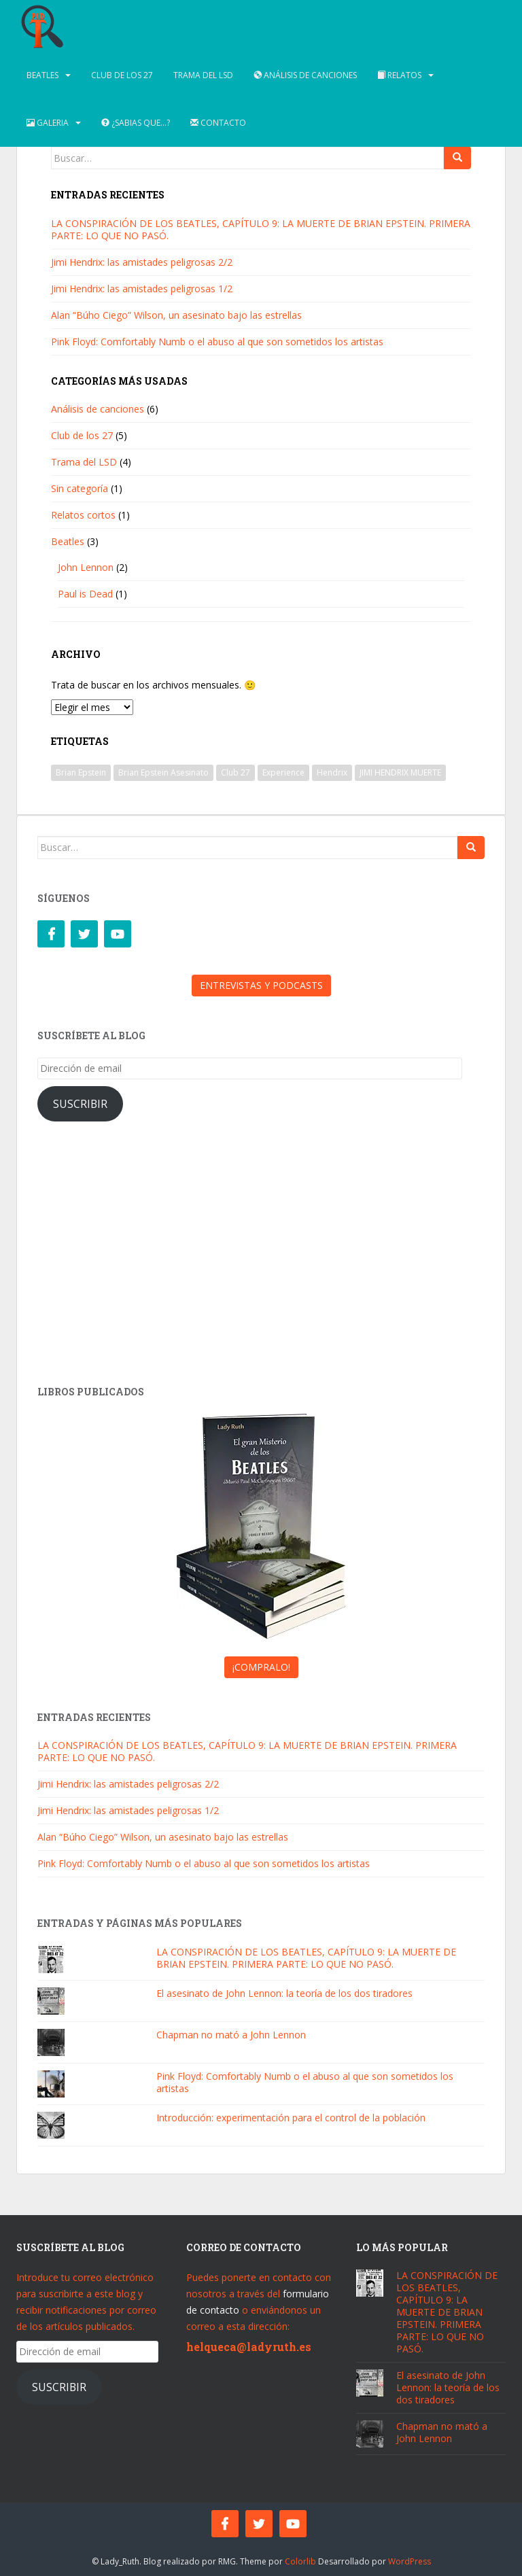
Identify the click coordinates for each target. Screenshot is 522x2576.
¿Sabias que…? (135, 122)
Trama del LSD (203, 75)
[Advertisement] (261, 1257)
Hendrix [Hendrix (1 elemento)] (332, 772)
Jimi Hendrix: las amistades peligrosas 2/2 (141, 262)
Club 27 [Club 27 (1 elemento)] (235, 772)
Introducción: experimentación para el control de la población (290, 2117)
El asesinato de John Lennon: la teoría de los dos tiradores (284, 1993)
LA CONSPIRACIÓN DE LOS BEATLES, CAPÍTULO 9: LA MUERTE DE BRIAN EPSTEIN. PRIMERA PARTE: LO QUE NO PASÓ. (260, 229)
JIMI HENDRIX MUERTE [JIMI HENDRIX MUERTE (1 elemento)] (400, 772)
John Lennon (86, 567)
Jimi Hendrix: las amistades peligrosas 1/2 (141, 288)
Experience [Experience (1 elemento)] (283, 772)
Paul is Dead (85, 593)
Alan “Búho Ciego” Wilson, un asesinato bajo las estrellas (176, 315)
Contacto (218, 122)
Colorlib (300, 2561)
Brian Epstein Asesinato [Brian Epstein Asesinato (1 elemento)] (163, 772)
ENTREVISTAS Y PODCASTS (261, 985)
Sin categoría (79, 488)
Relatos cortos (83, 514)
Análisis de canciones (305, 75)
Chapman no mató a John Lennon (231, 2034)
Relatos (399, 75)
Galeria (48, 122)
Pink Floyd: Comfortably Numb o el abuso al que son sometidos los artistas (217, 341)
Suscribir (80, 1103)
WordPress (409, 2561)
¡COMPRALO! (261, 1666)
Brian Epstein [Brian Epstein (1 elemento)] (81, 772)
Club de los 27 (122, 75)
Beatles (42, 75)
